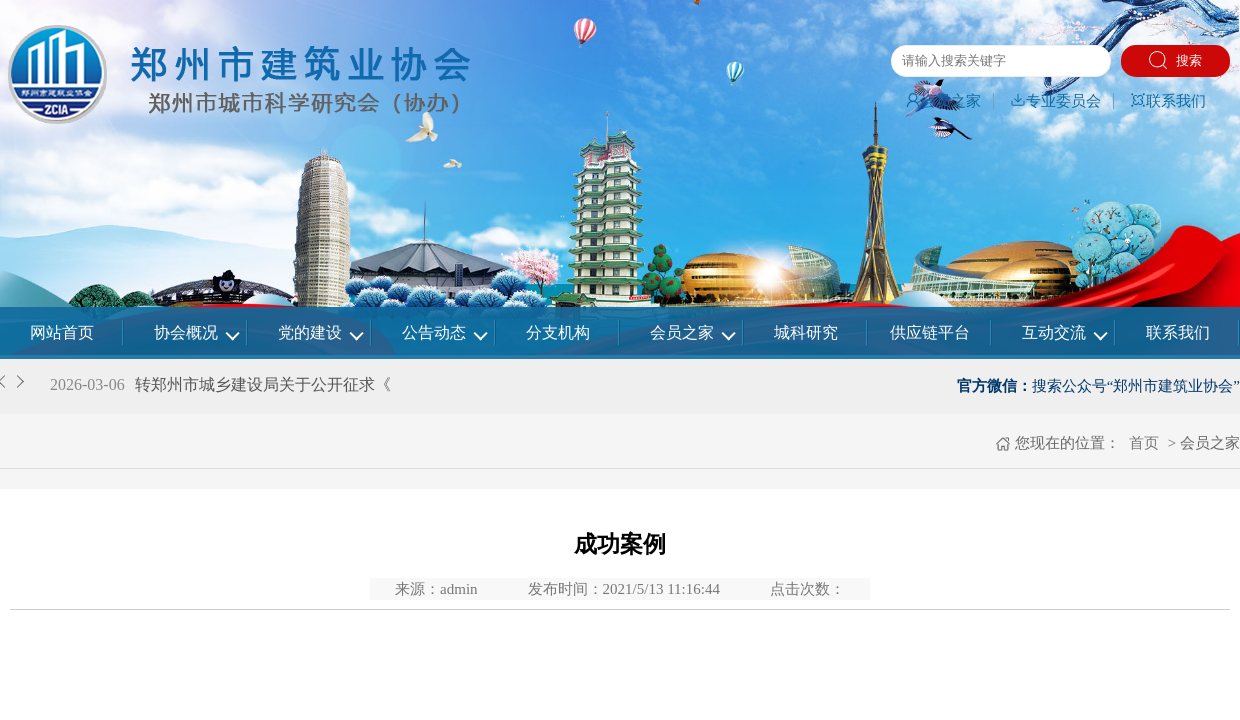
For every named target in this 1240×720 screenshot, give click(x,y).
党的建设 (310, 332)
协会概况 (186, 332)
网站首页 (62, 332)
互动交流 (1054, 332)
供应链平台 (930, 332)
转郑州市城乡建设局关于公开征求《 (263, 384)
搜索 (1175, 60)
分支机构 (558, 332)
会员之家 (943, 101)
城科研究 (806, 332)
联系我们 (1168, 101)
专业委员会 (1055, 101)
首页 (1142, 443)
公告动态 (434, 332)
